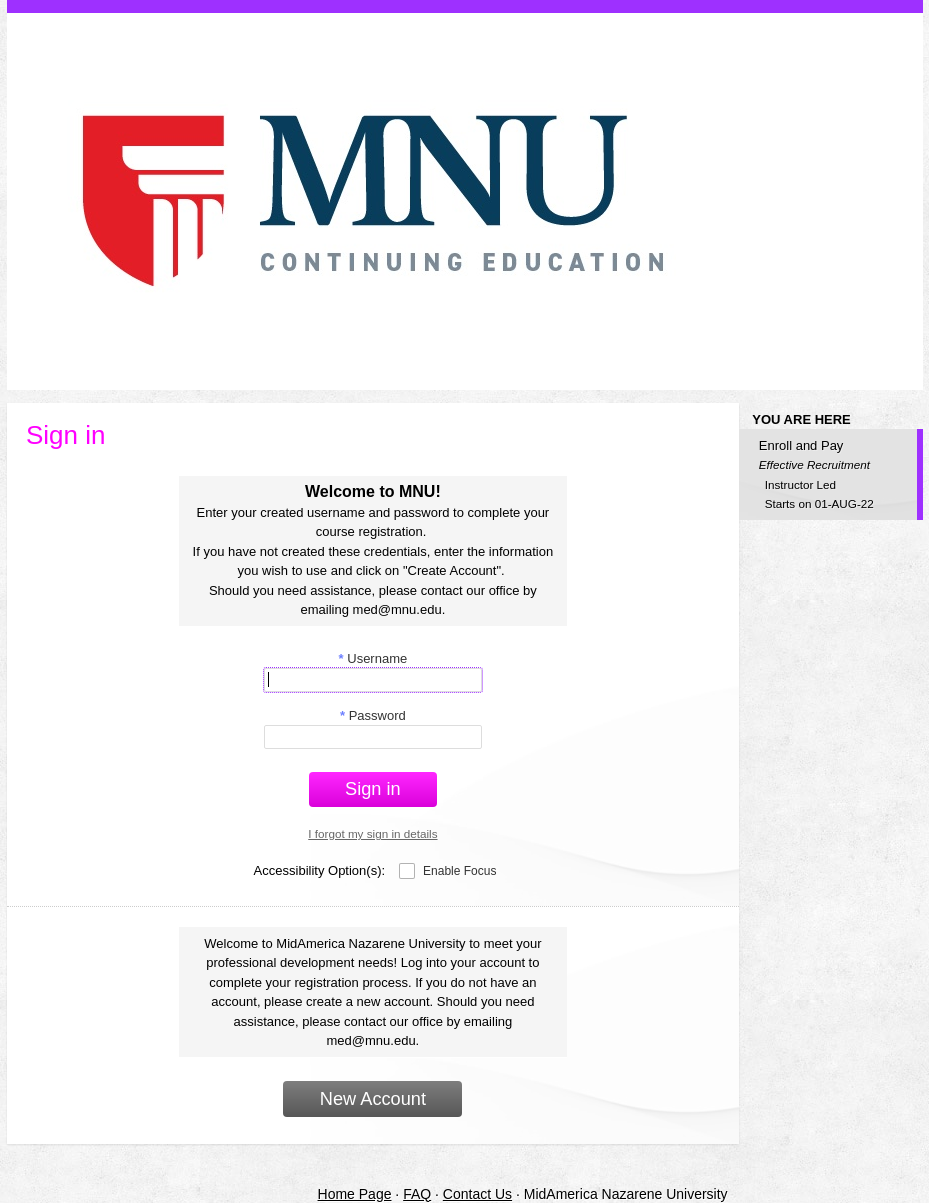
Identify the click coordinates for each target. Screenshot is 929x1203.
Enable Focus (459, 871)
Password (373, 715)
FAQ (417, 1194)
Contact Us (477, 1194)
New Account (373, 1099)
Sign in (373, 789)
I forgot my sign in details (372, 833)
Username (373, 658)
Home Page (355, 1194)
